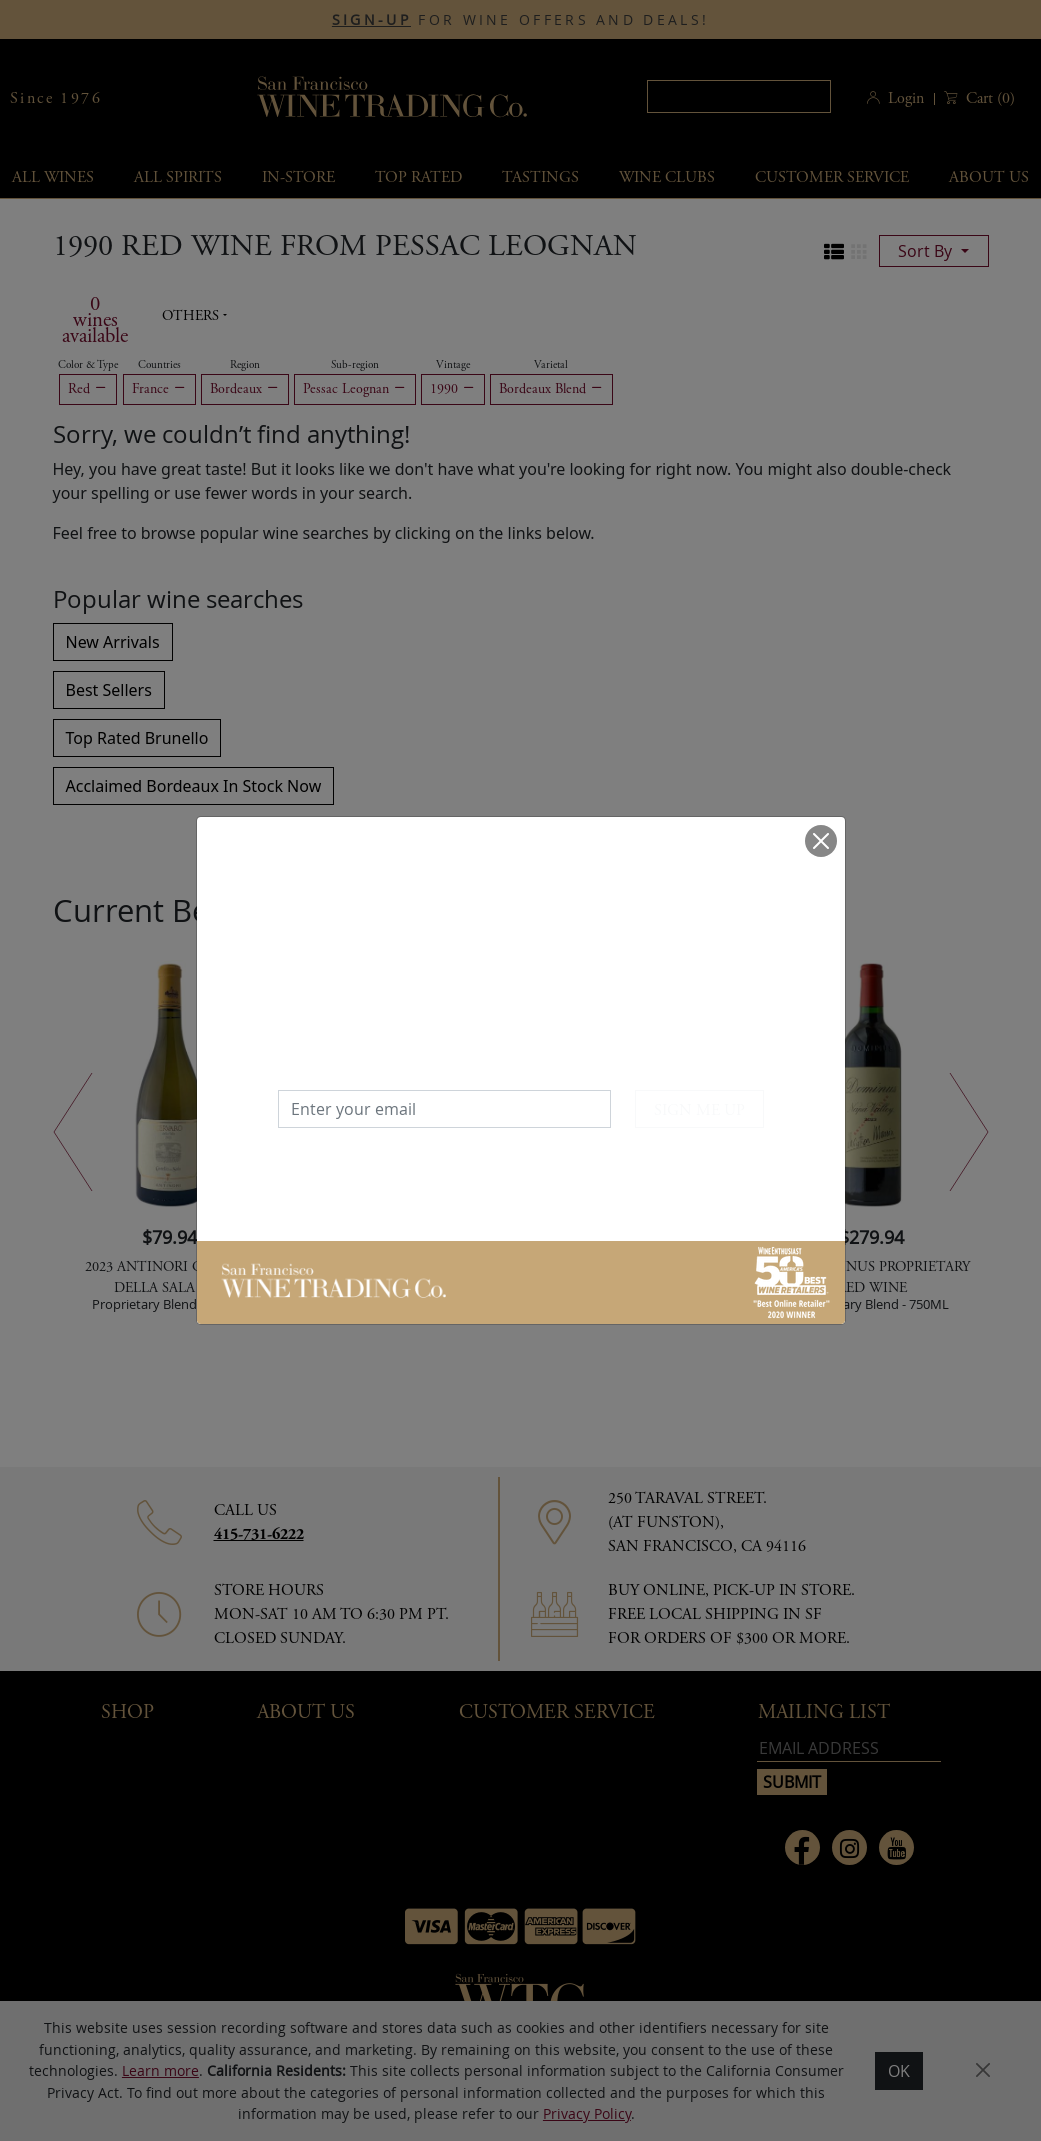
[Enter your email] (444, 1109)
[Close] (821, 841)
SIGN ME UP (699, 1110)
